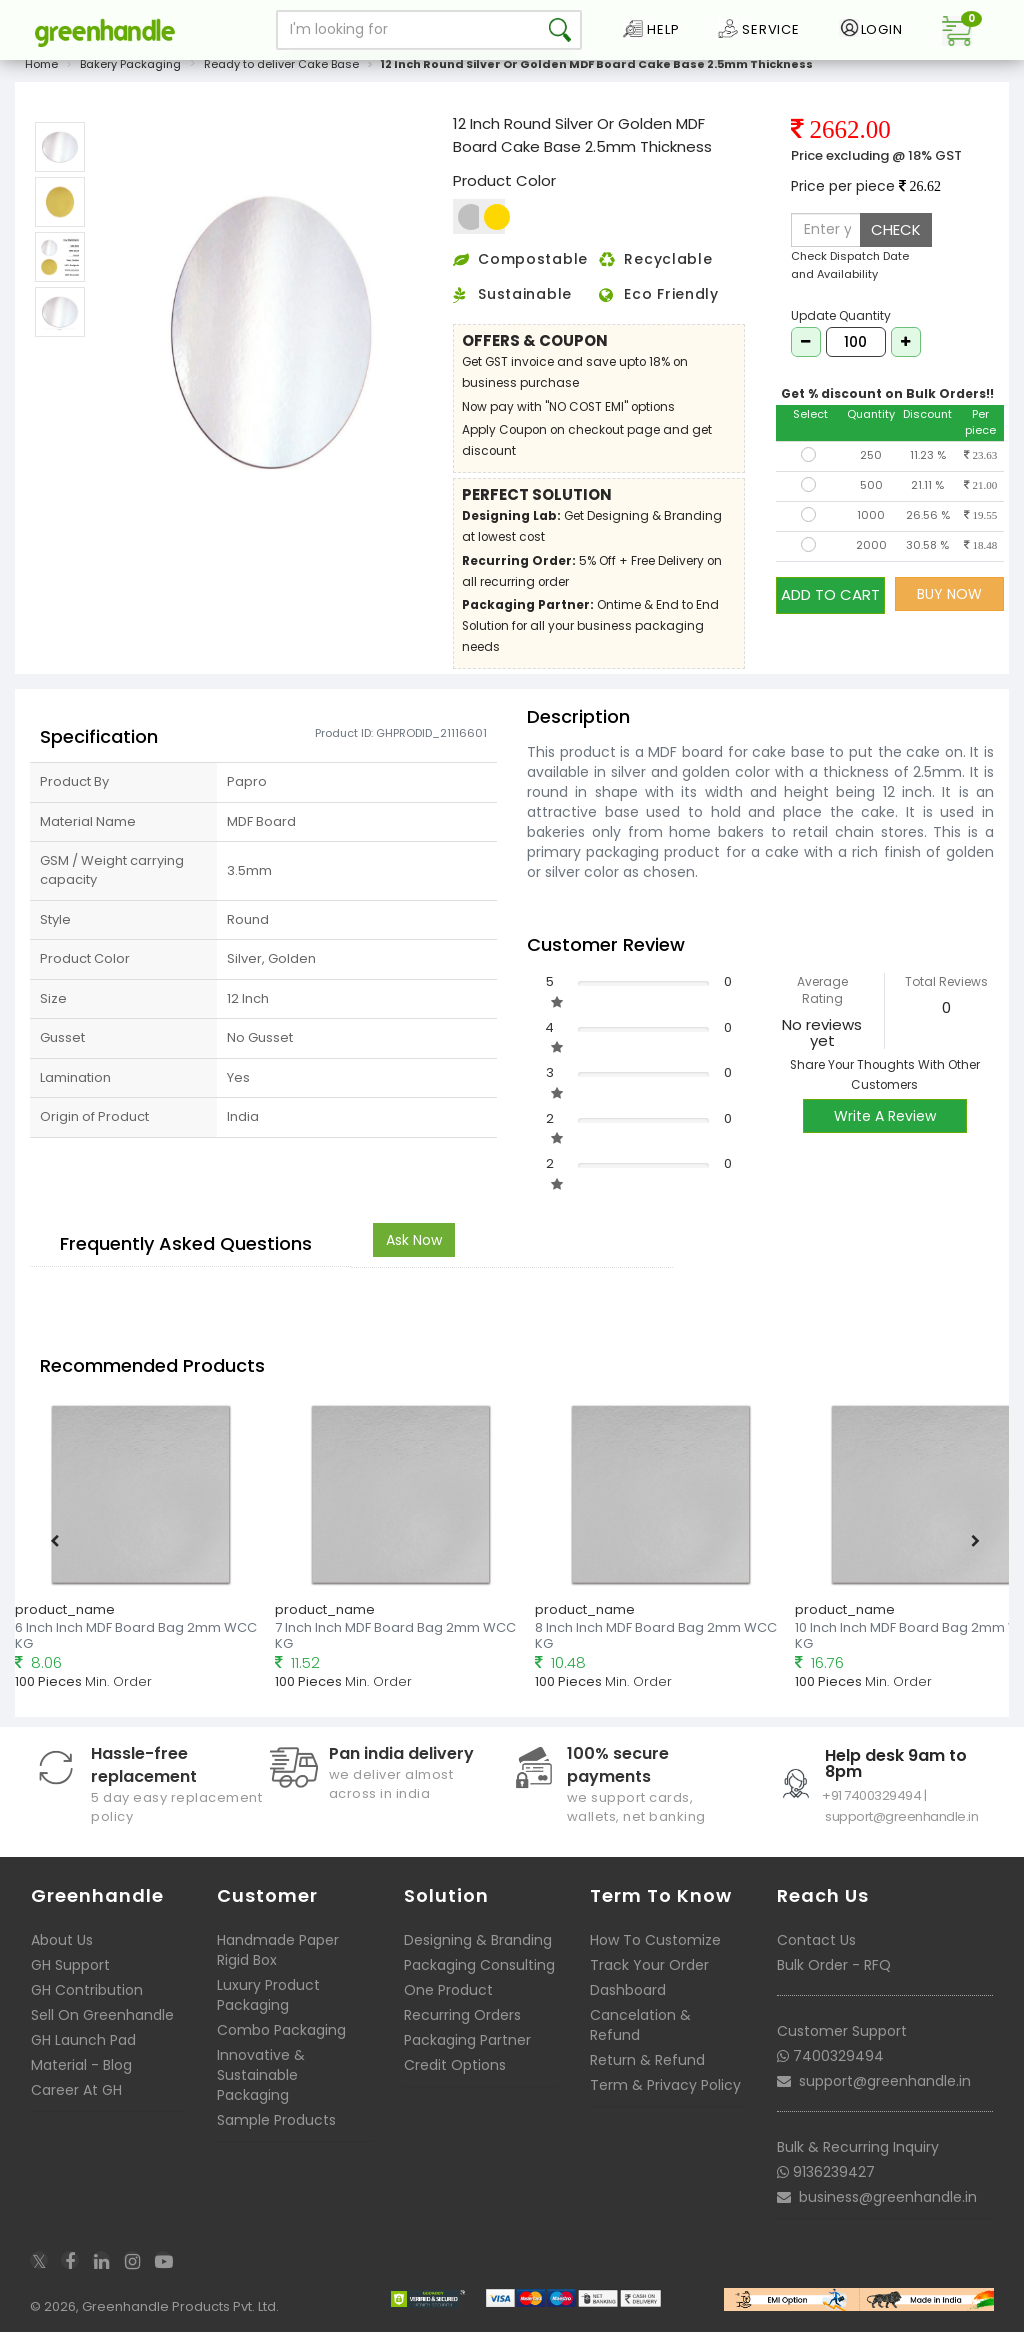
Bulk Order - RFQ (834, 1965)
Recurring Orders (462, 2015)
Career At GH (76, 2090)
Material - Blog (81, 2065)
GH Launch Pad (83, 2040)
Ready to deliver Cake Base (281, 64)
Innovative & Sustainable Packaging (261, 2075)
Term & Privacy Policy (665, 2085)
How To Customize (655, 1940)
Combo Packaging (281, 2030)
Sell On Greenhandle (102, 2015)
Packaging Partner (467, 2040)
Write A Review (885, 1116)
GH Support (70, 1965)
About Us (62, 1940)
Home (41, 64)
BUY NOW (949, 594)
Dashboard (628, 1990)
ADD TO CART (830, 593)
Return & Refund (647, 2060)
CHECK (896, 229)
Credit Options (455, 2065)
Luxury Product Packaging (268, 1995)
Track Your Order (649, 1965)
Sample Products (276, 2120)
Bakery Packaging (130, 64)
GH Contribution (87, 1990)
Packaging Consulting (479, 1965)
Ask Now (414, 1240)
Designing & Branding (478, 1940)
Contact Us (816, 1940)
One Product (448, 1990)
